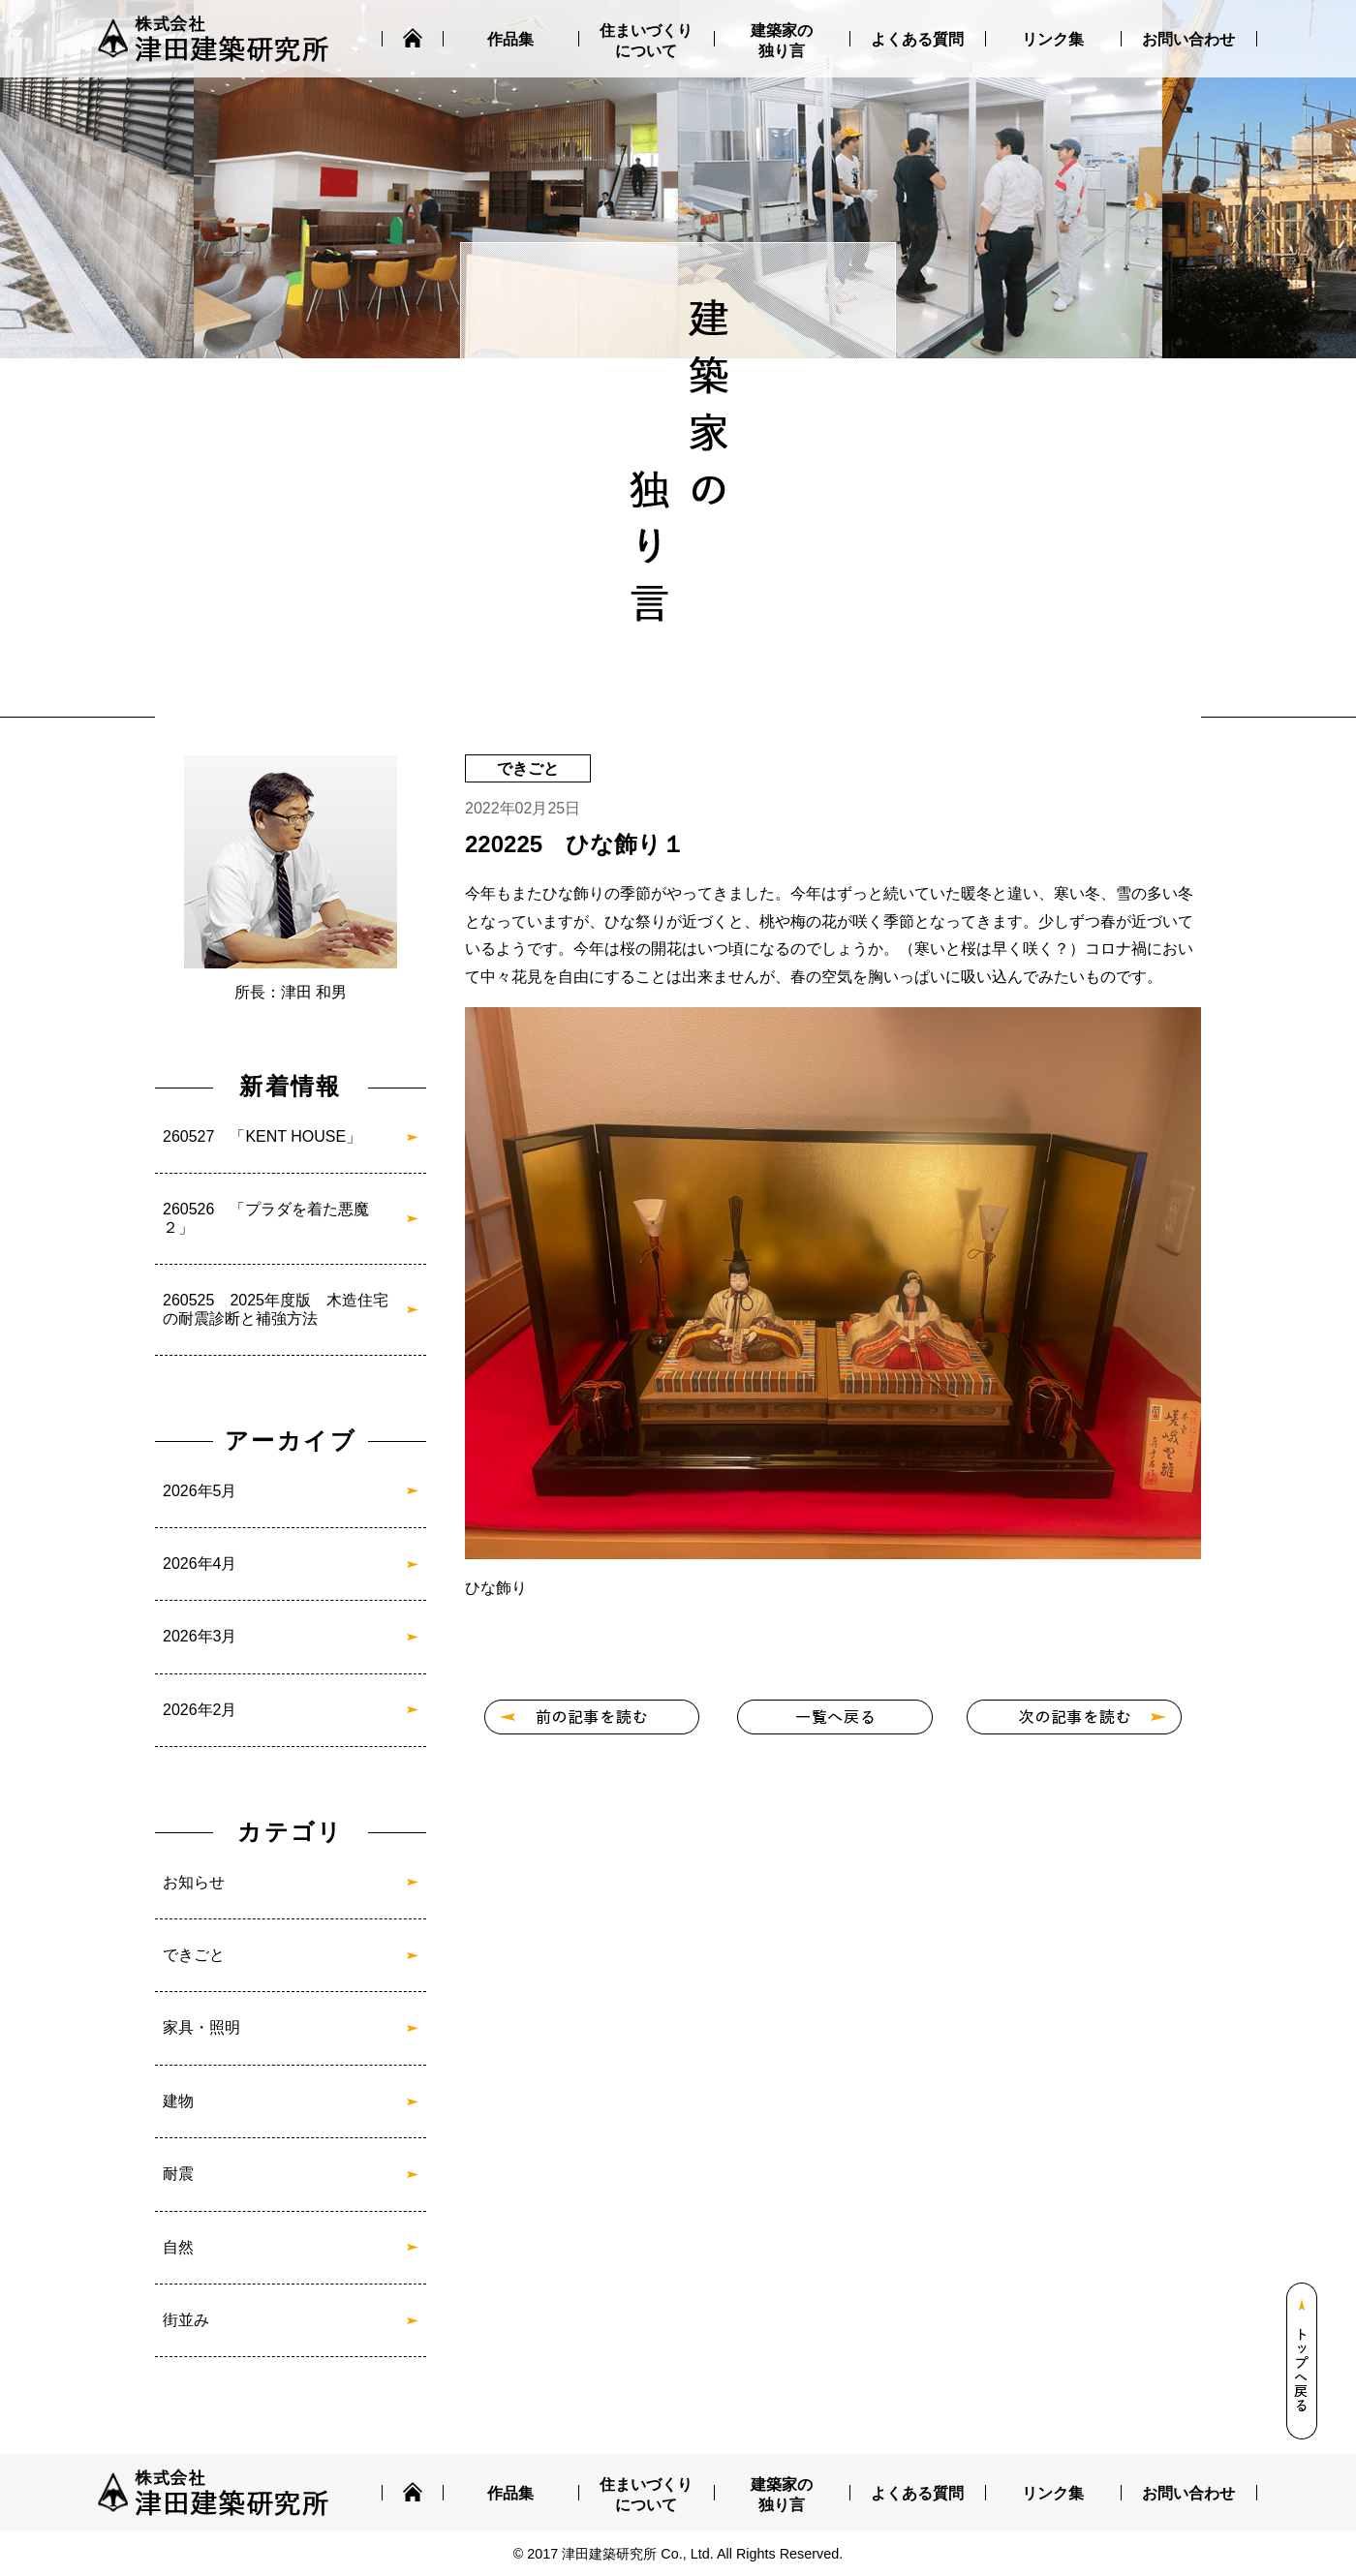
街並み (186, 2320)
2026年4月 (200, 1563)
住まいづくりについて (646, 40)
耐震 (178, 2173)
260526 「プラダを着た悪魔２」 (266, 1218)
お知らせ (194, 1882)
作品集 (510, 39)
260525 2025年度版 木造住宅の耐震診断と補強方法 (275, 1309)
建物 (178, 2101)
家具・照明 (201, 2027)
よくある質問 (917, 39)
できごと (194, 1955)
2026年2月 (200, 1710)
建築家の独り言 (782, 40)
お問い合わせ (1188, 39)
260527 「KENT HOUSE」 (262, 1136)
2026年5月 (200, 1491)
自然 (178, 2247)
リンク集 (1053, 39)
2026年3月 (200, 1636)
